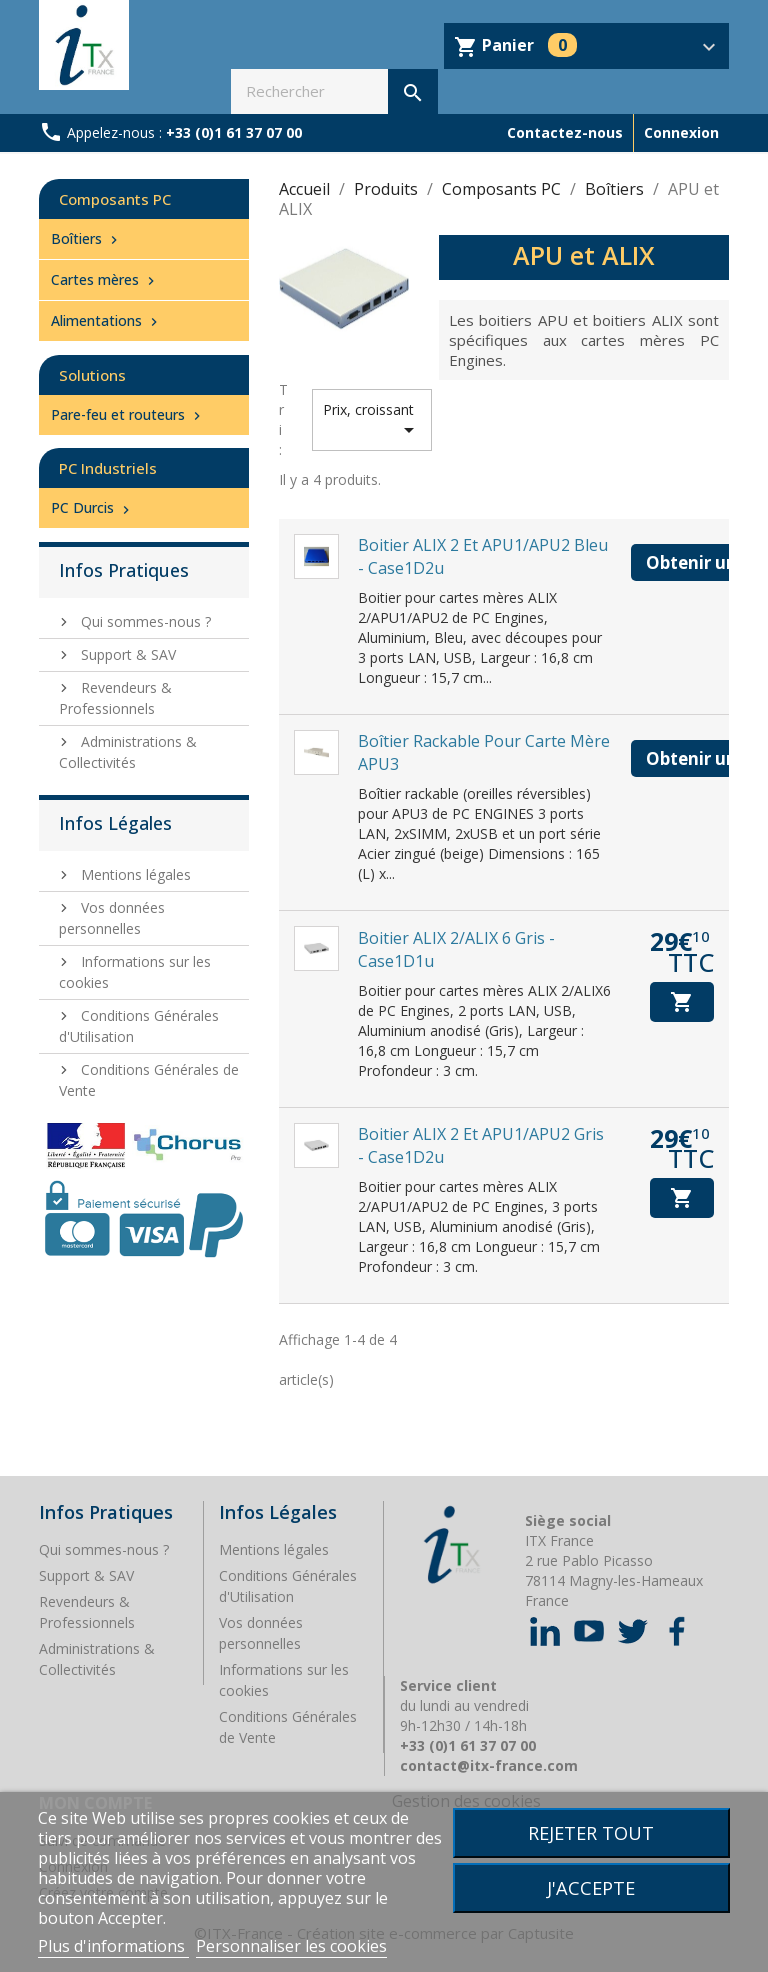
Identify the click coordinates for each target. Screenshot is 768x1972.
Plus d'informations (113, 1946)
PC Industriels (108, 468)
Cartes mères (105, 279)
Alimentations (106, 320)
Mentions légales (134, 874)
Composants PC (115, 199)
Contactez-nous (565, 132)
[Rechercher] (334, 91)
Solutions (92, 375)
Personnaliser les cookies (291, 1946)
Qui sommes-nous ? (144, 621)
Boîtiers (86, 238)
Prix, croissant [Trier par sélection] (372, 421)
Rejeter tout (591, 1832)
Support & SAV (126, 654)
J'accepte (591, 1887)
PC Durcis (92, 507)
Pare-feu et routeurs (128, 414)
